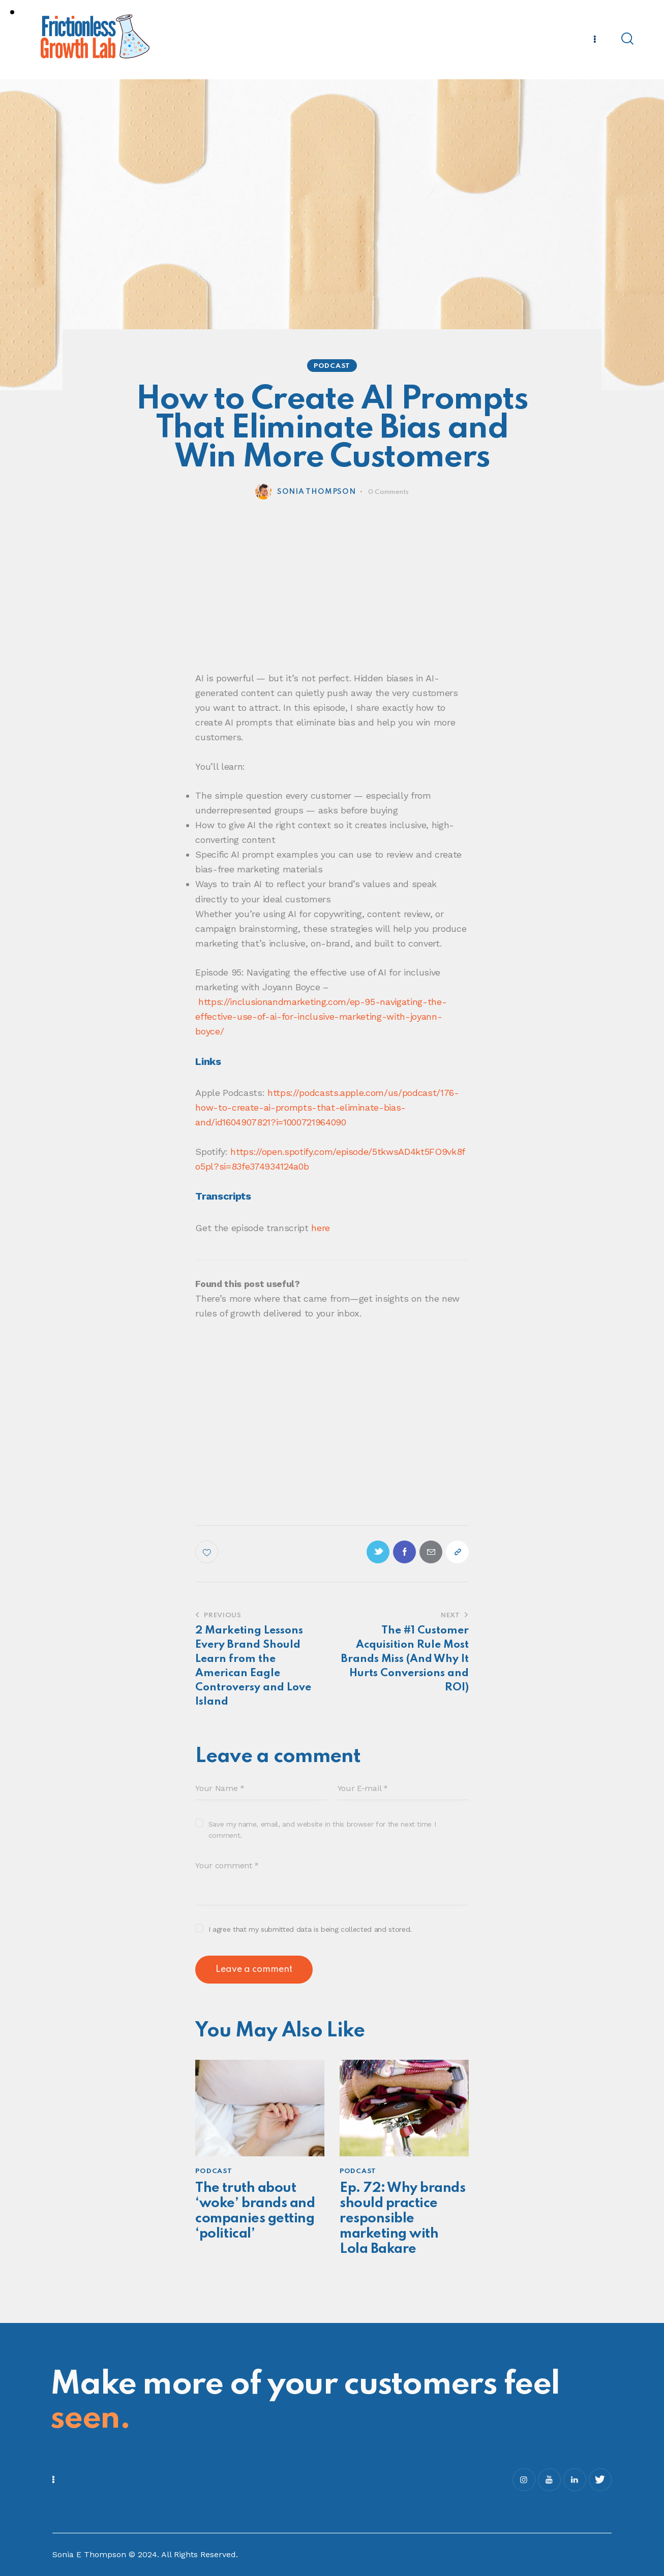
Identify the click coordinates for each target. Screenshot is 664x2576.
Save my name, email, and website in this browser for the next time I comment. (322, 1829)
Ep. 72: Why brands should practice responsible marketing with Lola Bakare (402, 2218)
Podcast (332, 366)
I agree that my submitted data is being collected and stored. (310, 1929)
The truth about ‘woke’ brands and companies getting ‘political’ (255, 2211)
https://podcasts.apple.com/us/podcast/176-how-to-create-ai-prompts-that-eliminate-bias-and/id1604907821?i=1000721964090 (327, 1107)
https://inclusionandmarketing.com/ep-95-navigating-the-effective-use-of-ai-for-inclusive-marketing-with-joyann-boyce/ (320, 1016)
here (320, 1227)
